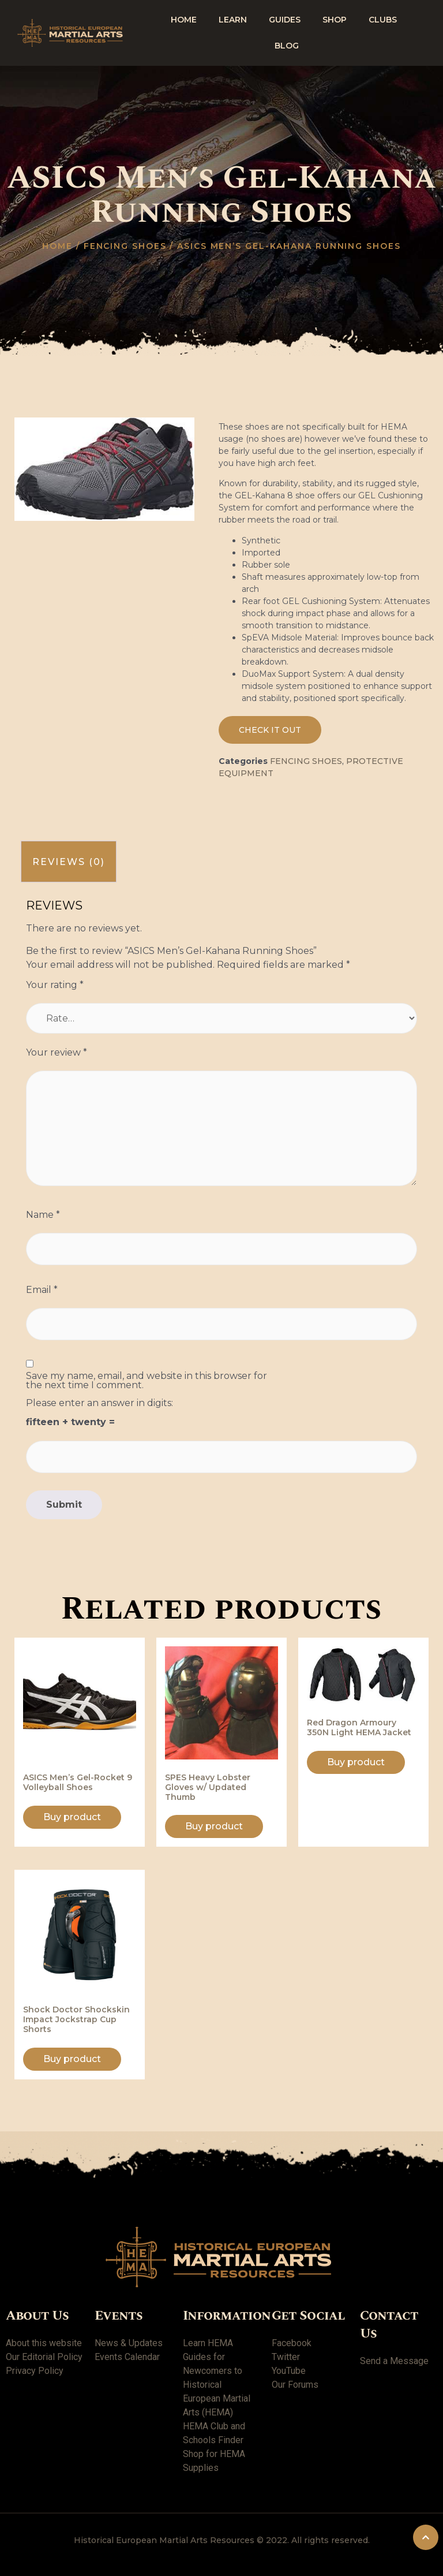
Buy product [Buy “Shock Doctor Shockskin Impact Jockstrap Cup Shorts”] (72, 2058)
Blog (287, 45)
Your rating (55, 985)
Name (43, 1215)
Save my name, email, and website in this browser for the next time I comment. (146, 1380)
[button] (270, 730)
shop (334, 19)
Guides (285, 19)
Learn (233, 19)
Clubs (383, 19)
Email (42, 1290)
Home (184, 19)
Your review (56, 1052)
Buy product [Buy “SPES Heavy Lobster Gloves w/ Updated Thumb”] (214, 1826)
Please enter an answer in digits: (99, 1403)
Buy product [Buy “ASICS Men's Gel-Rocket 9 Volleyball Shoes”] (72, 1816)
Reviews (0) (68, 861)
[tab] (69, 862)
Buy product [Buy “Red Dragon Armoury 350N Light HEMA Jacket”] (356, 1762)
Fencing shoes (125, 246)
